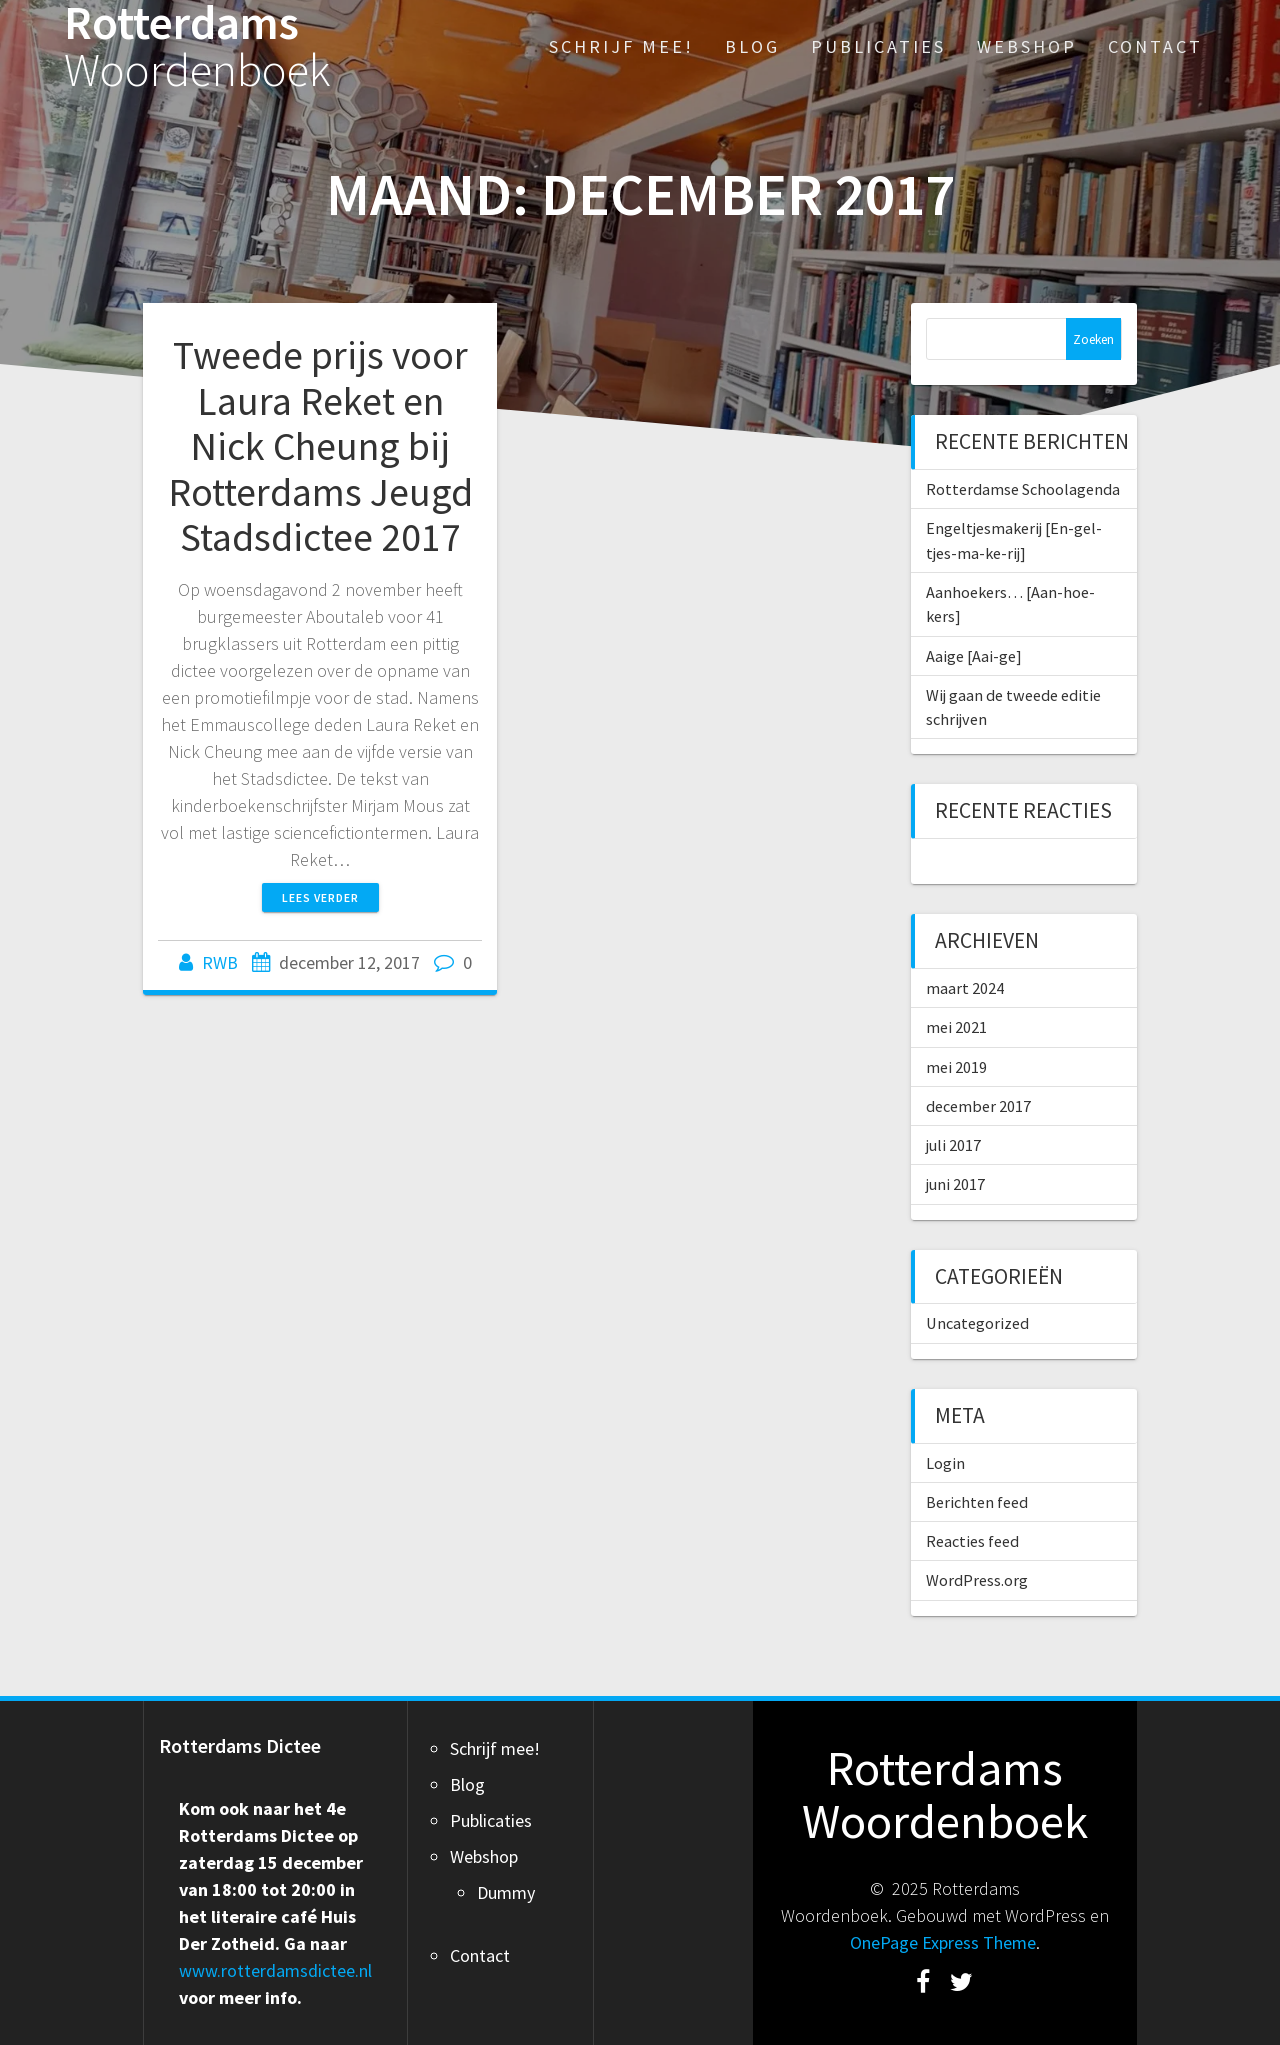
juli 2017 (953, 1145)
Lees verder (320, 897)
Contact (1155, 46)
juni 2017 (955, 1184)
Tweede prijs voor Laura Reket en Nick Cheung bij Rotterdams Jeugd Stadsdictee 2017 (320, 446)
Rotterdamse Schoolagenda (1023, 489)
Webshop (1027, 46)
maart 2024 (965, 988)
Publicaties (878, 46)
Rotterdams (197, 47)
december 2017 (978, 1106)
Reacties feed (972, 1541)
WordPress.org (977, 1580)
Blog (752, 46)
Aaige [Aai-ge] (974, 656)
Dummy (506, 1892)
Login (945, 1463)
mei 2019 (956, 1067)
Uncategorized (977, 1323)
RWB (220, 962)
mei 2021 (956, 1027)
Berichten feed (977, 1502)
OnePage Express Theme (943, 1942)
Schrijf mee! (621, 46)
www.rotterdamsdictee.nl (275, 1970)
